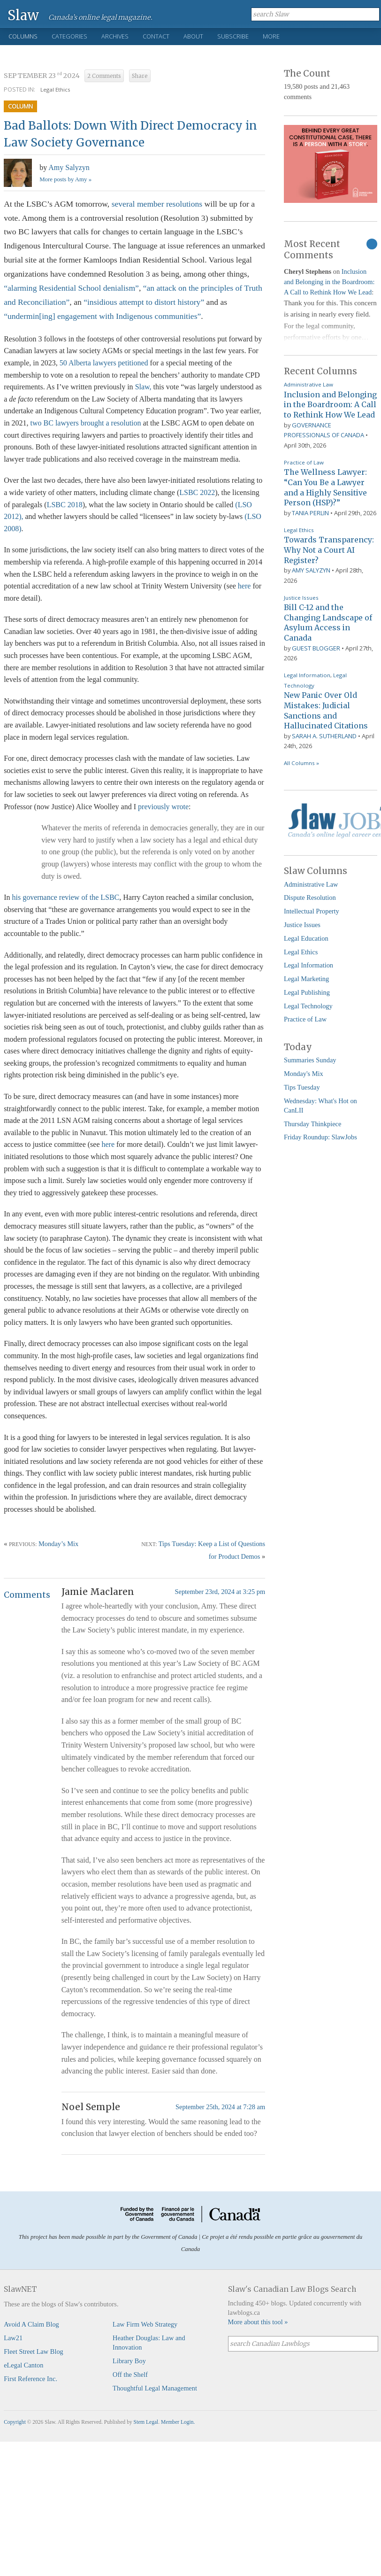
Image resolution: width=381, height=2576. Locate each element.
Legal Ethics (55, 89)
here (244, 586)
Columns (23, 36)
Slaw (23, 15)
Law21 (13, 2338)
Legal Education (306, 938)
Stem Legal (146, 2422)
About (193, 36)
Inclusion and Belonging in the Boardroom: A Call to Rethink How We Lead (329, 281)
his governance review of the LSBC (65, 897)
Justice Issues (301, 597)
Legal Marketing (306, 978)
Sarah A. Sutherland (324, 736)
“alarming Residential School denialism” (71, 288)
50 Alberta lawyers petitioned (104, 363)
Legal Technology (308, 1006)
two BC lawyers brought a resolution (85, 423)
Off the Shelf (130, 2374)
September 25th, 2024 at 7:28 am (220, 2107)
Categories (69, 36)
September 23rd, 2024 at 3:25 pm (220, 1591)
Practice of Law (304, 462)
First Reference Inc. (30, 2379)
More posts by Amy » (65, 179)
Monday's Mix (303, 1073)
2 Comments (104, 76)
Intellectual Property (311, 911)
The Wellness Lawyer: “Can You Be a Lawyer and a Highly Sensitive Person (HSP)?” (325, 487)
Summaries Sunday (310, 1060)
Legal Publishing (307, 992)
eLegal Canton (23, 2365)
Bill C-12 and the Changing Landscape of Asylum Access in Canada (328, 622)
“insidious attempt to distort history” (144, 302)
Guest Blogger (316, 648)
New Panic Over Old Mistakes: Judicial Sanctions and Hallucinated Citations (326, 710)
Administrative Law (308, 384)
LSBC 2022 (197, 492)
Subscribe (233, 36)
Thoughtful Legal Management (155, 2388)
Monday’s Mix (58, 1543)
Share (140, 76)
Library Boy (129, 2361)
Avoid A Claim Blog (31, 2324)
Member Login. (178, 2422)
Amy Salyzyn (69, 167)
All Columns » (301, 762)
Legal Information (307, 675)
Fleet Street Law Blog (33, 2351)
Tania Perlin (310, 513)
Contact (156, 36)
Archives (115, 36)
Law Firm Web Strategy (145, 2324)
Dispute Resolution (310, 897)
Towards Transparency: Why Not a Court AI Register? (329, 550)
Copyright (15, 2422)
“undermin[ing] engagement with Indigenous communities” (102, 316)
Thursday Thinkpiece (312, 1124)
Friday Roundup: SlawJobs (320, 1137)
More (271, 36)
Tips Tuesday (302, 1087)
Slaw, (143, 387)
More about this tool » (258, 2322)
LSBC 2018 (65, 505)
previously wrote (163, 807)
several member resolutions (157, 204)
